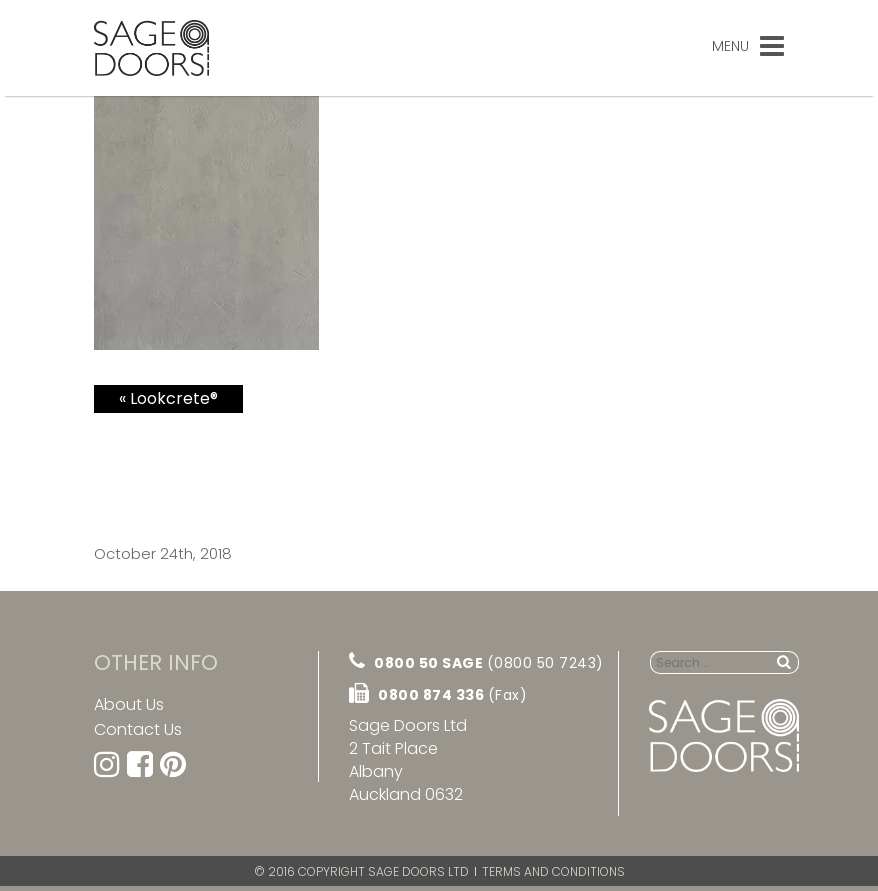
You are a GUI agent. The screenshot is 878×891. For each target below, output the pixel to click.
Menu (748, 46)
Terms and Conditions (553, 871)
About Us (129, 705)
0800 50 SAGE (476, 662)
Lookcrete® (174, 398)
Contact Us (138, 730)
